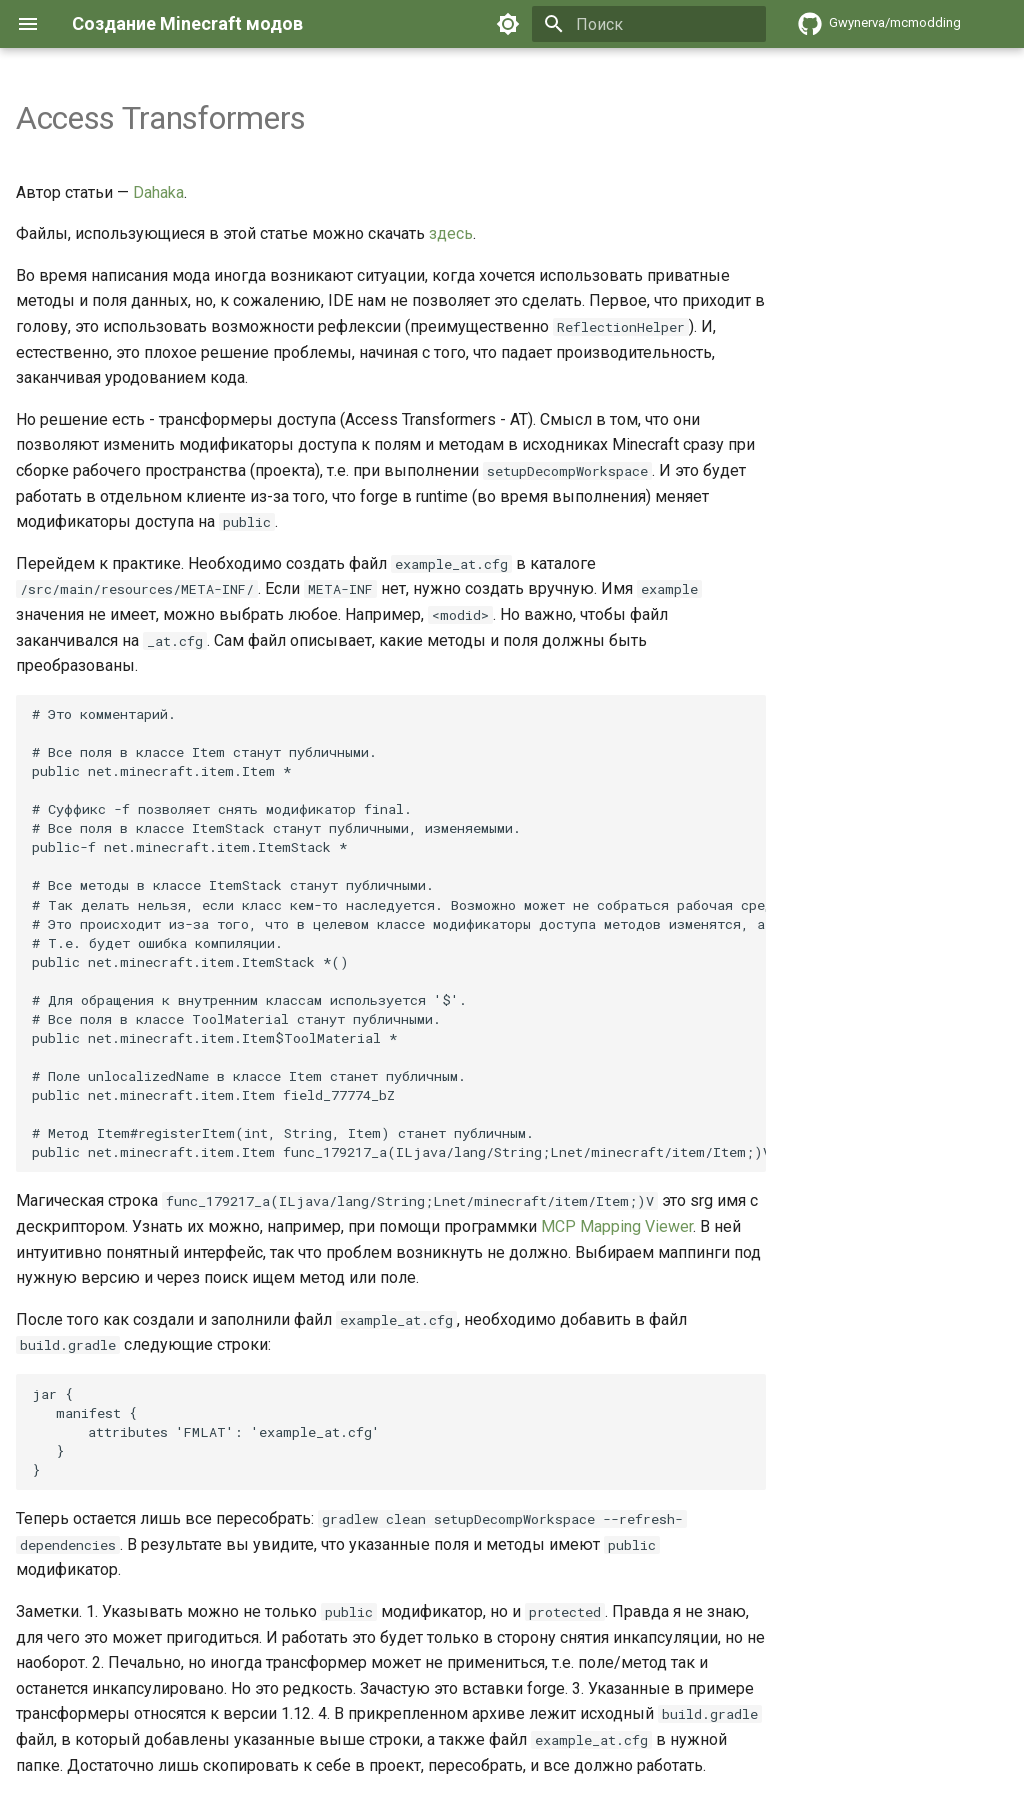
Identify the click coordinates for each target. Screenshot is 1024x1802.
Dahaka (158, 192)
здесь (451, 233)
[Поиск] (649, 24)
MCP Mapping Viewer (617, 1226)
